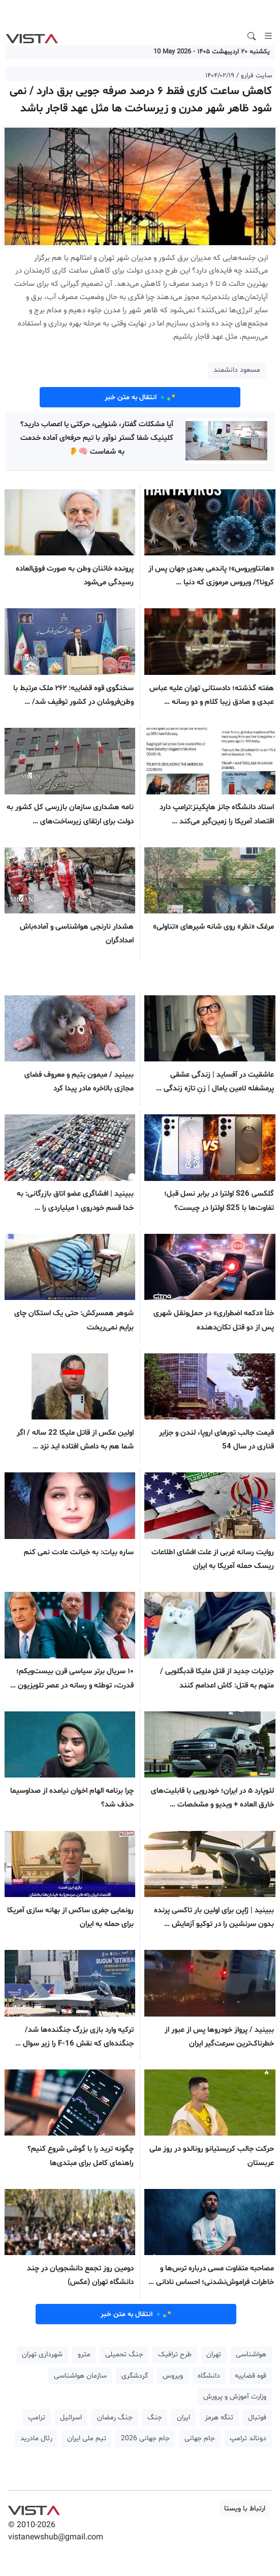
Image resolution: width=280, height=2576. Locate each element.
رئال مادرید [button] (36, 2438)
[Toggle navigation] (268, 36)
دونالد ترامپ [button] (248, 2438)
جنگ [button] (154, 2417)
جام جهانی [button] (199, 2438)
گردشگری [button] (134, 2376)
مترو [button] (84, 2354)
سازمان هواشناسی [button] (80, 2376)
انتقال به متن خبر (140, 397)
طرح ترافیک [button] (175, 2354)
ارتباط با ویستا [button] (244, 2508)
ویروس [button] (173, 2376)
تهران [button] (213, 2354)
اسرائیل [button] (71, 2417)
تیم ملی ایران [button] (86, 2438)
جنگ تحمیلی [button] (124, 2354)
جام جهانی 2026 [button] (145, 2438)
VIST (31, 36)
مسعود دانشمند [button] (236, 370)
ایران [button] (183, 2417)
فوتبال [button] (257, 2417)
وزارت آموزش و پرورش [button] (234, 2397)
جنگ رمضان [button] (115, 2417)
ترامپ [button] (36, 2417)
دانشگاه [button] (209, 2376)
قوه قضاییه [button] (250, 2376)
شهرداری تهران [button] (42, 2354)
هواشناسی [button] (251, 2354)
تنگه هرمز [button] (219, 2417)
